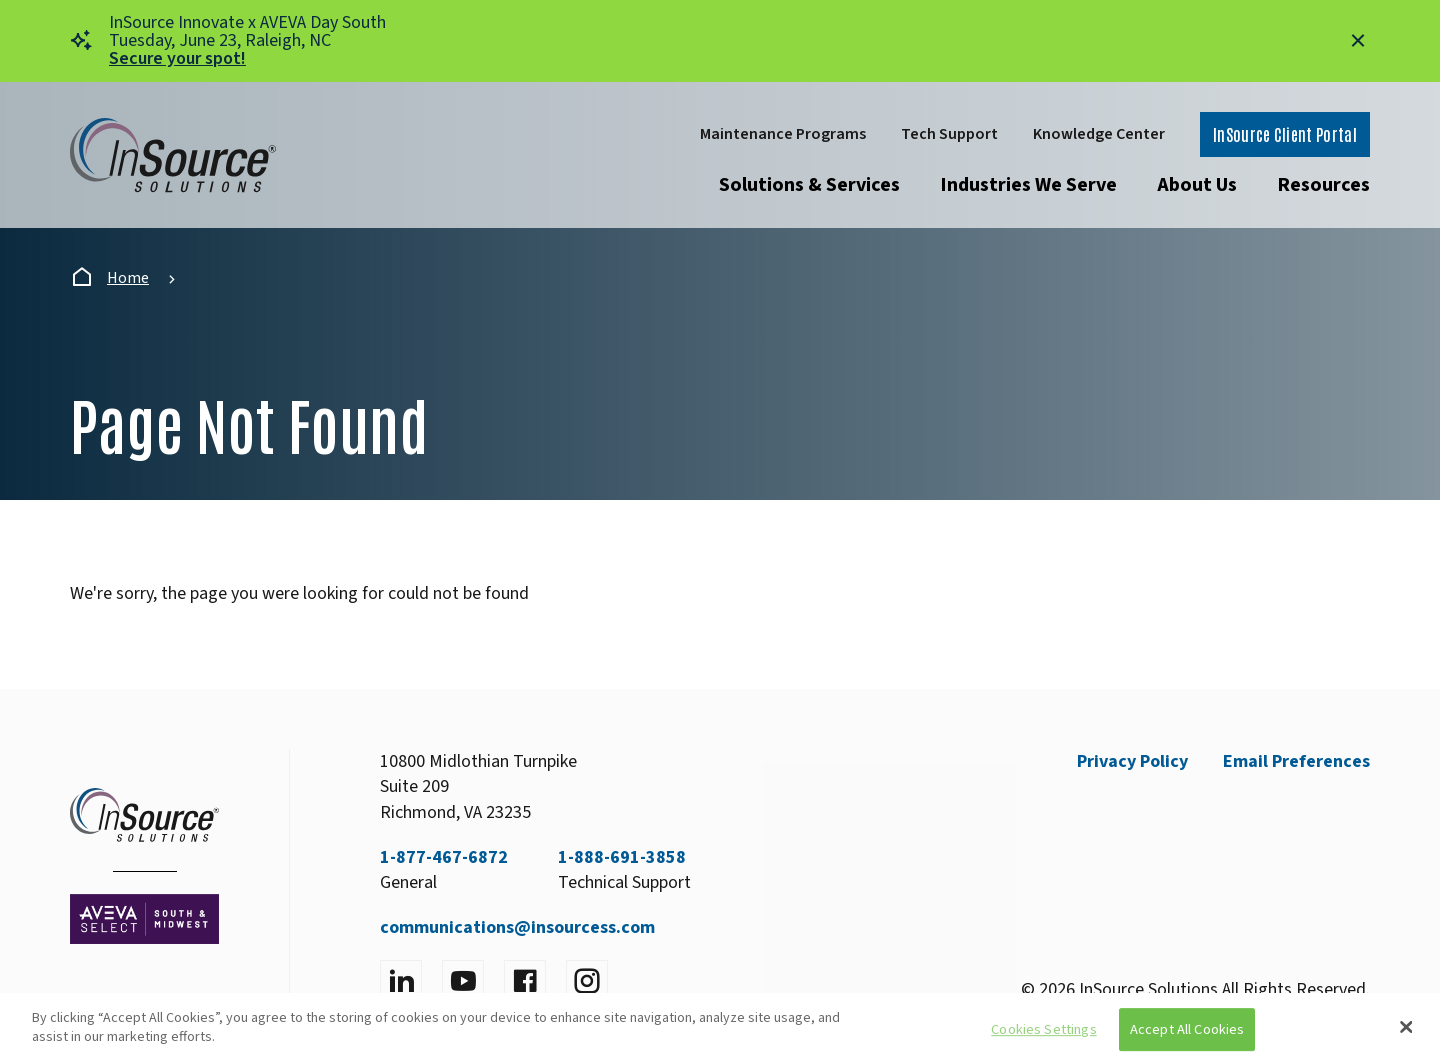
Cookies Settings (1043, 1029)
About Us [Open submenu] (1197, 185)
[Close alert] (1358, 41)
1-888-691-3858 (622, 857)
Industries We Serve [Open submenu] (1028, 185)
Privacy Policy (1132, 761)
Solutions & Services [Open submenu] (809, 185)
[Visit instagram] (587, 981)
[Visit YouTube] (463, 981)
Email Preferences (1296, 761)
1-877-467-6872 (444, 857)
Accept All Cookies (1187, 1029)
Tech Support (949, 134)
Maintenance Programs (783, 134)
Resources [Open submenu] (1323, 185)
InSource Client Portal (1285, 134)
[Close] (1407, 1027)
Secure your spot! (177, 58)
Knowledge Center (1099, 134)
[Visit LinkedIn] (401, 981)
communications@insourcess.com (517, 927)
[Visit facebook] (525, 981)
